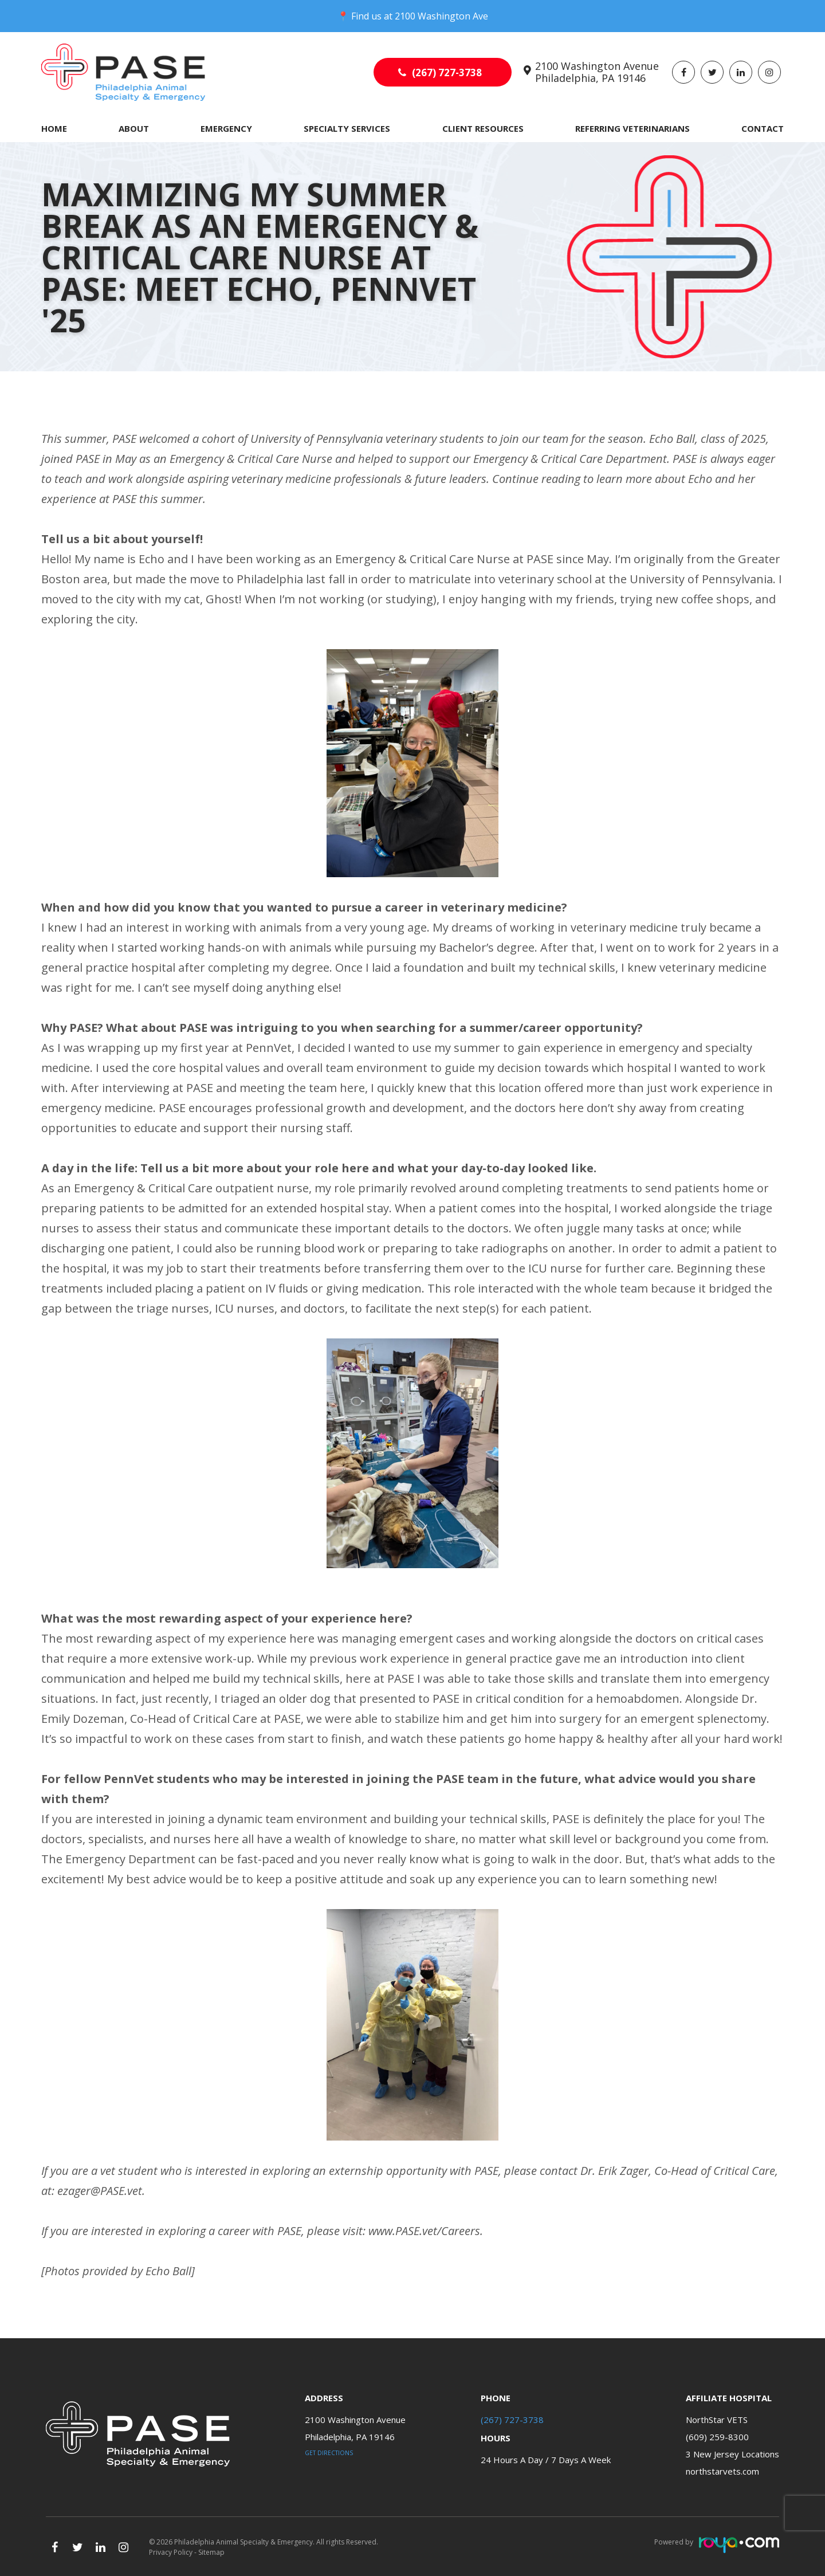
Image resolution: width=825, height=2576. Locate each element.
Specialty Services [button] (347, 128)
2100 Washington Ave (441, 16)
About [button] (134, 128)
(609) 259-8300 (717, 2437)
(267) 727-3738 (447, 72)
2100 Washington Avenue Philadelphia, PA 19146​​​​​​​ (597, 72)
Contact (762, 128)
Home (54, 128)
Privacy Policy (170, 2552)
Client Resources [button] (483, 128)
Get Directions (329, 2453)
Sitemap (211, 2552)
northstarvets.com (722, 2471)
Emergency (226, 128)
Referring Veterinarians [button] (632, 128)
